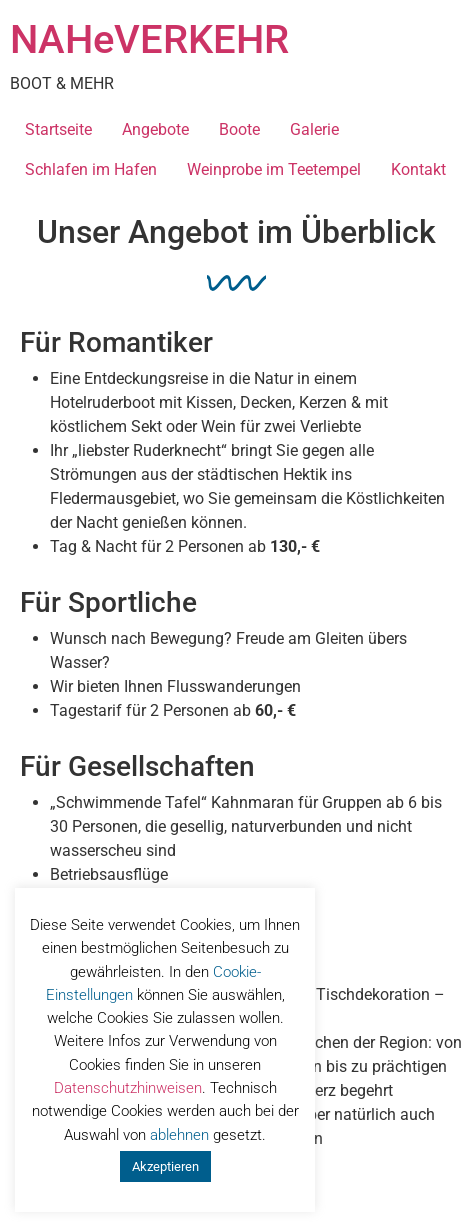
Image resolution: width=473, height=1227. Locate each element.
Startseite (58, 129)
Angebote (155, 129)
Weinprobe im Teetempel (274, 169)
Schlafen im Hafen (91, 169)
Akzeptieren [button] (165, 1166)
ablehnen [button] (179, 1135)
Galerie (314, 129)
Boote (239, 129)
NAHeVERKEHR (149, 39)
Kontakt (418, 169)
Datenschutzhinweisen (128, 1088)
